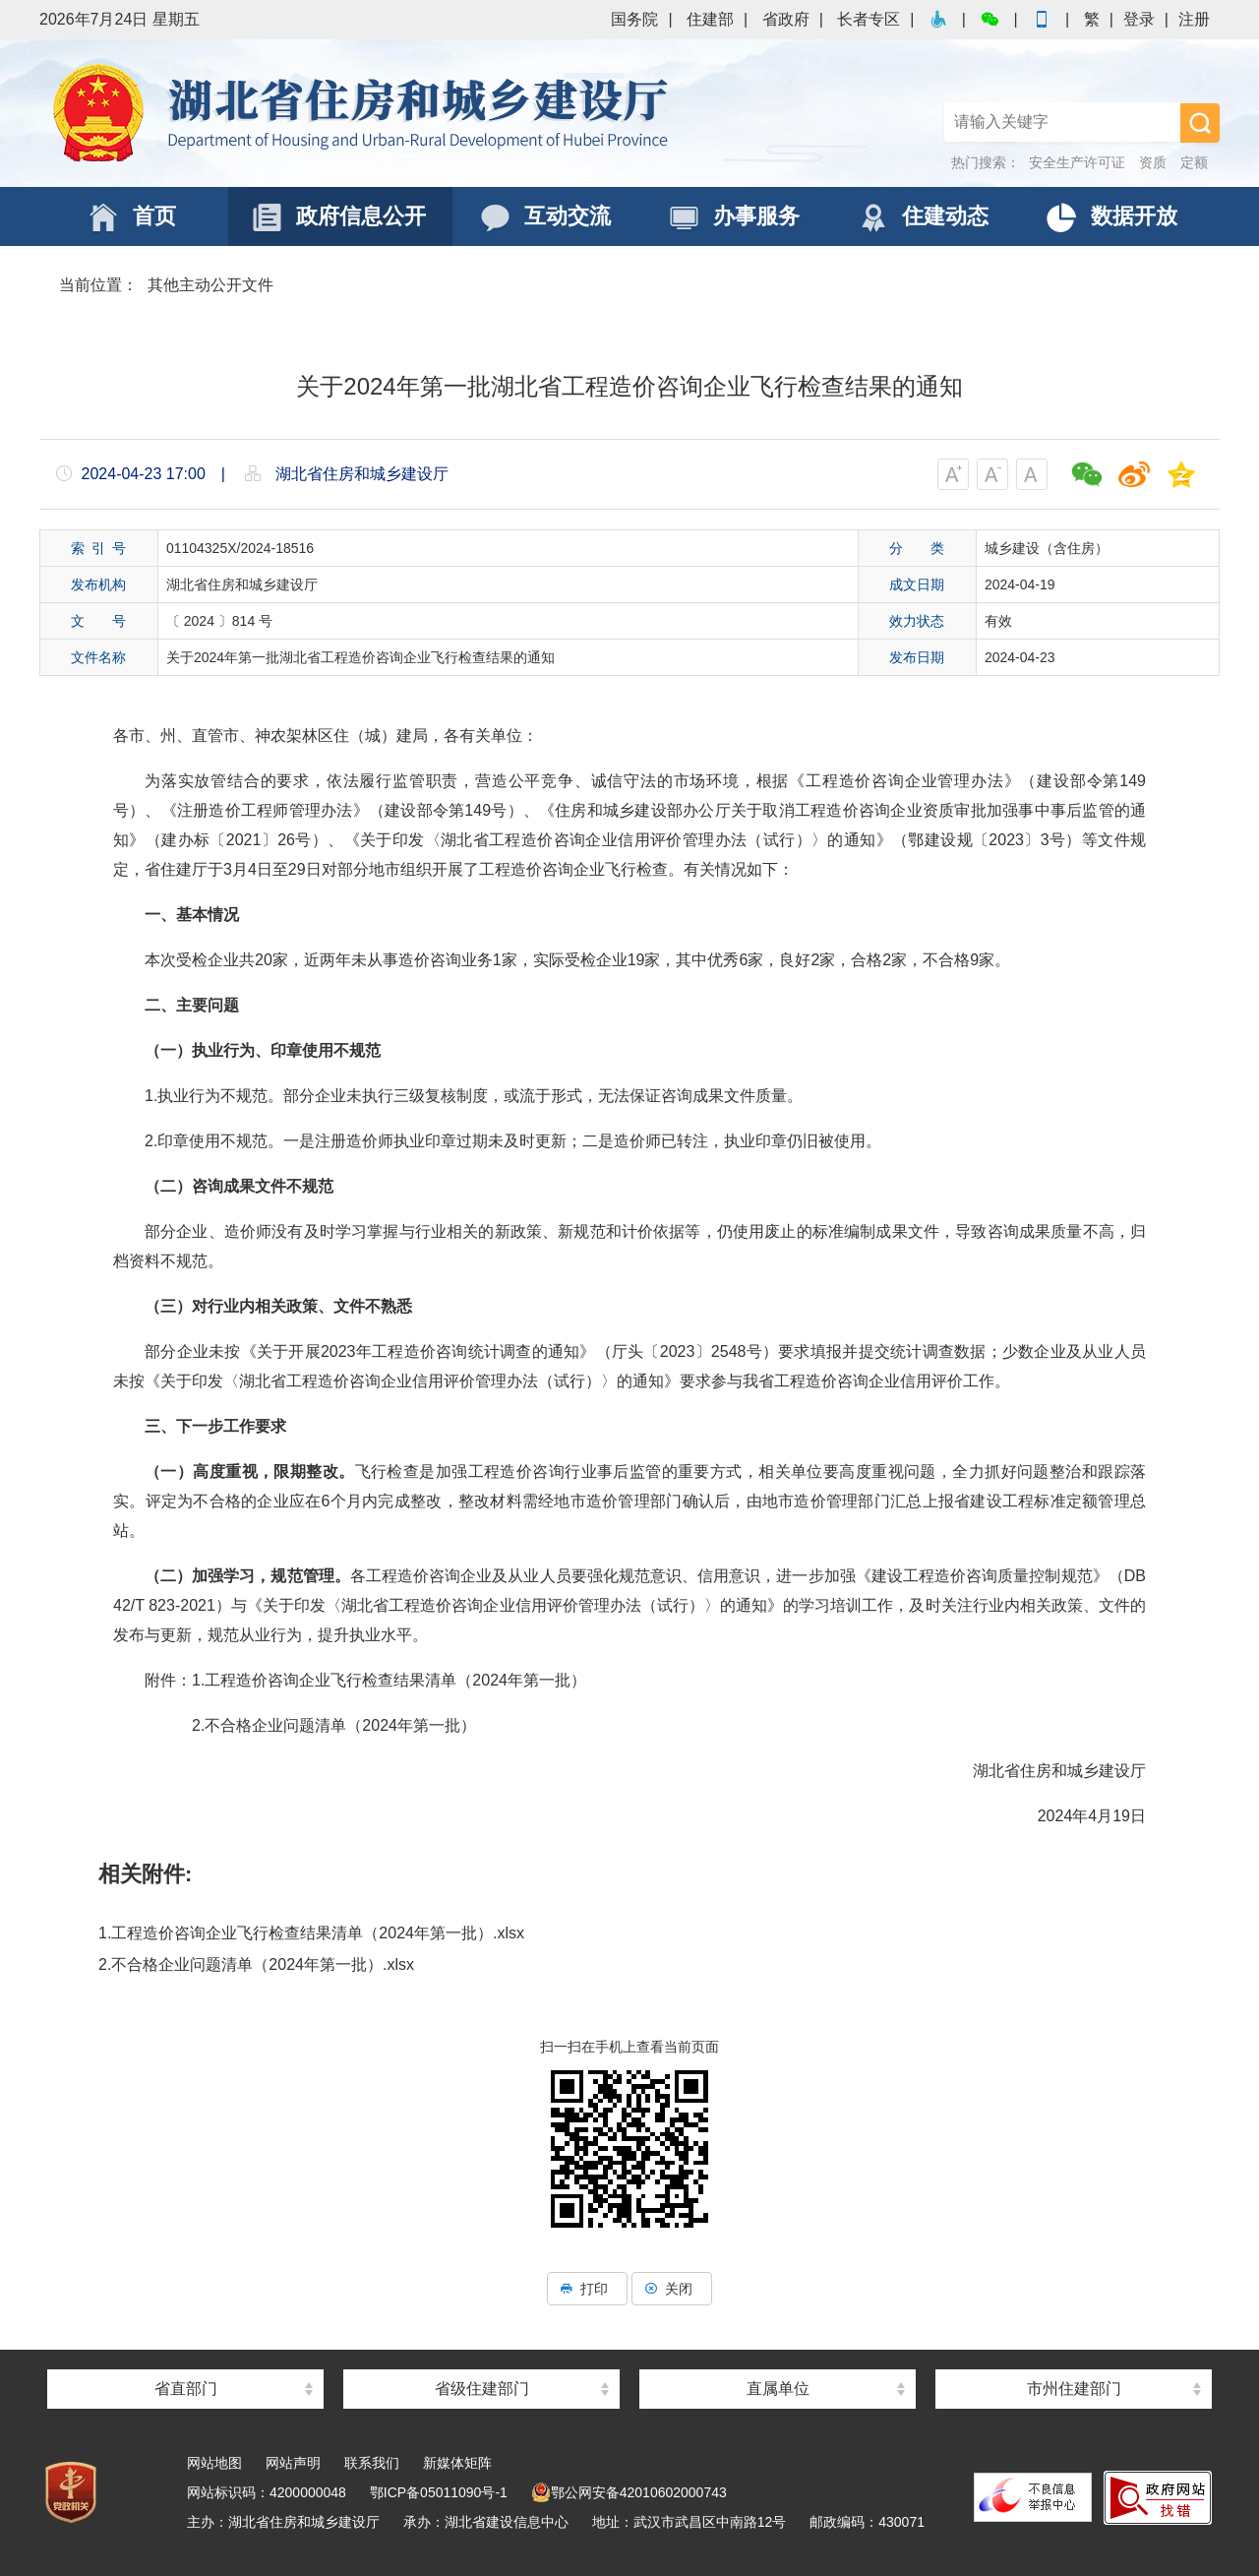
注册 (1194, 19)
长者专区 (868, 19)
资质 (1153, 162)
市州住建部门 (1074, 2388)
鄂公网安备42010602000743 (629, 2492)
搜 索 (1200, 123)
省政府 (785, 19)
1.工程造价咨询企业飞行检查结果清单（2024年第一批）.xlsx (311, 1933)
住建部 (710, 19)
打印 (587, 2289)
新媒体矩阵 (457, 2463)
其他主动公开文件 (210, 284)
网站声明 (293, 2463)
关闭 (671, 2289)
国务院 (634, 19)
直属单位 (778, 2388)
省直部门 (185, 2388)
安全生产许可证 (1077, 162)
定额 (1194, 162)
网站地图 (214, 2463)
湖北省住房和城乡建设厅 (364, 113)
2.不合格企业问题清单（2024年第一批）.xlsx (256, 1964)
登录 (1139, 19)
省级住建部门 (482, 2388)
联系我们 (371, 2463)
